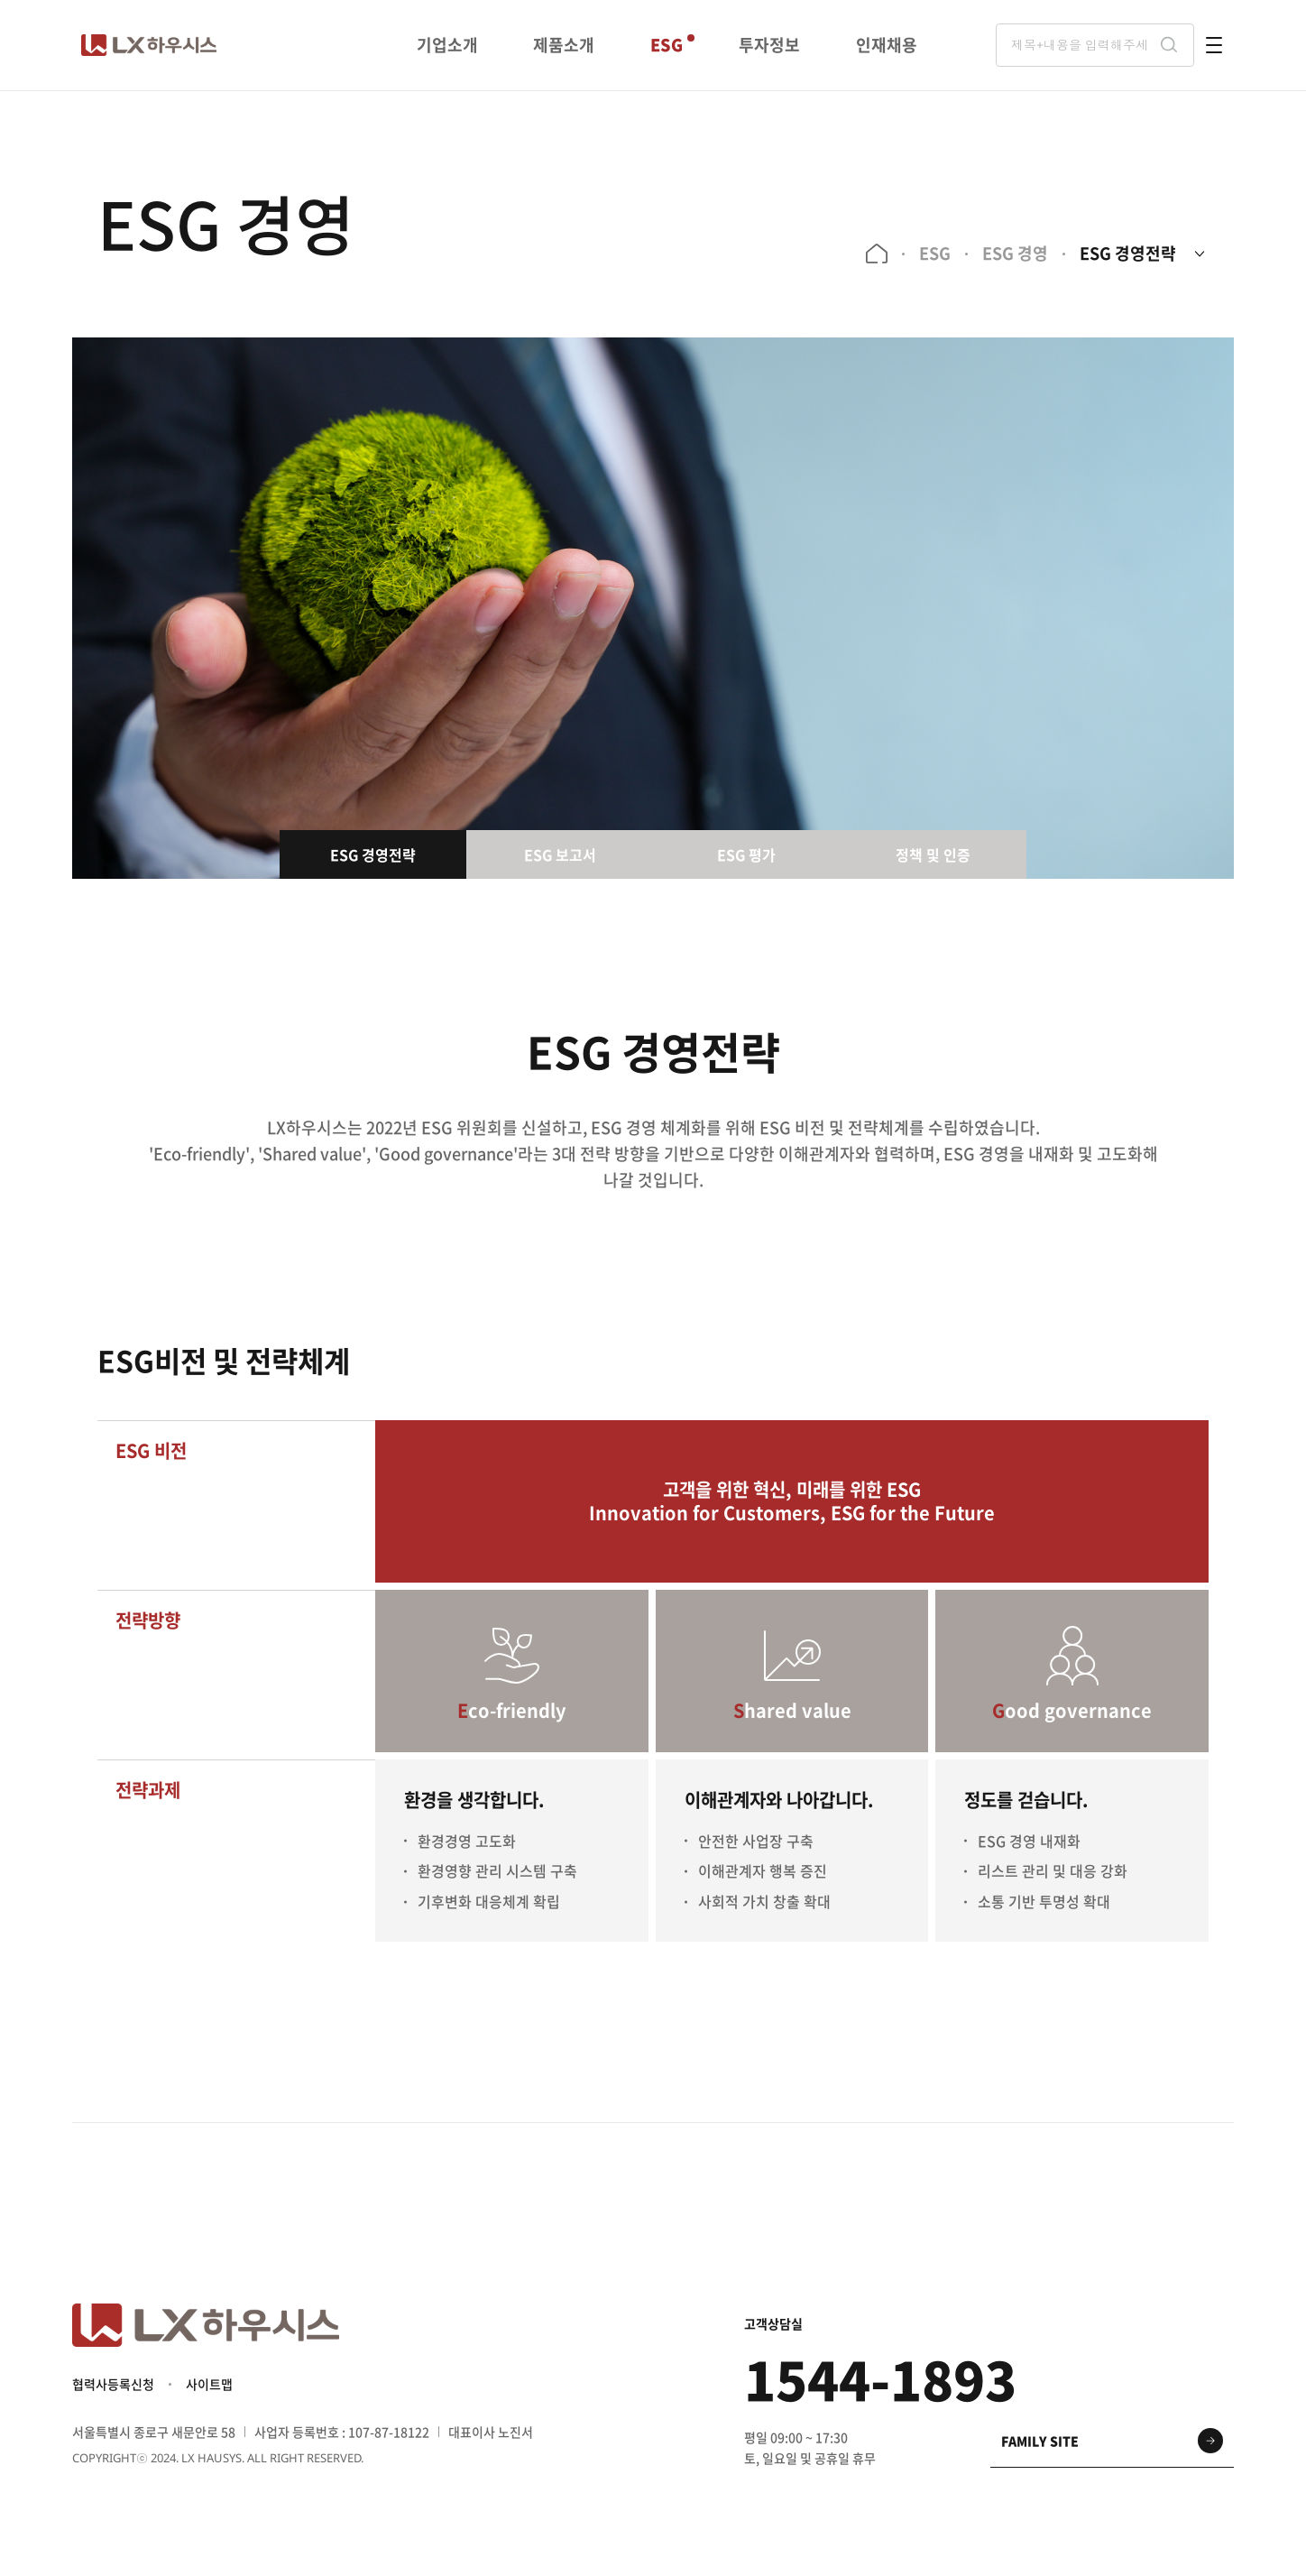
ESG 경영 (1015, 253)
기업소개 (447, 44)
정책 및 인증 (933, 854)
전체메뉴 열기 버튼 (1214, 45)
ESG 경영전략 (1128, 253)
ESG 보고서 (560, 854)
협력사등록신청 (113, 2384)
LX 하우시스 (148, 45)
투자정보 (769, 44)
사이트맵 (209, 2384)
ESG (666, 44)
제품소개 (563, 44)
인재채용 (886, 44)
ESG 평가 (746, 854)
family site (1040, 2441)
